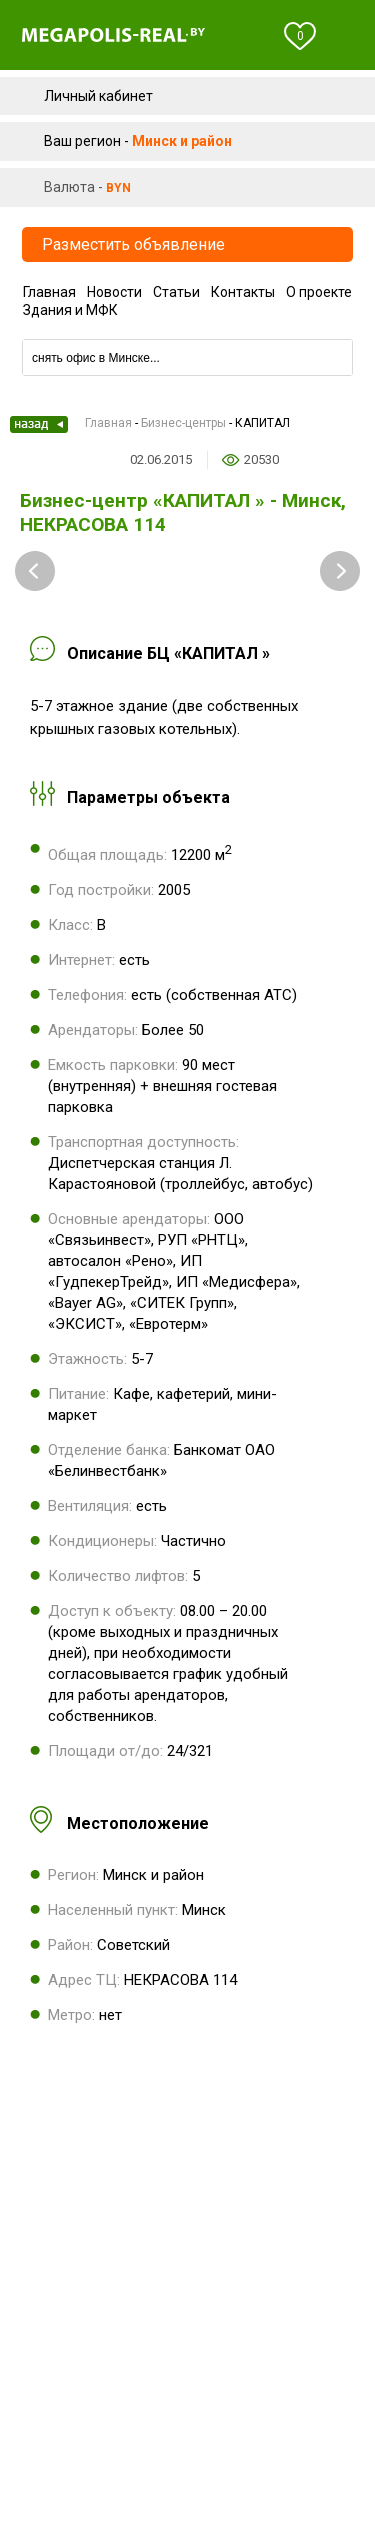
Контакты (243, 292)
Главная (49, 292)
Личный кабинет (98, 96)
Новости (114, 292)
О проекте (319, 292)
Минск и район (182, 141)
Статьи (176, 292)
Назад (39, 424)
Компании (187, 332)
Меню (347, 36)
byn (118, 188)
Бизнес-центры (183, 423)
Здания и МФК (70, 310)
